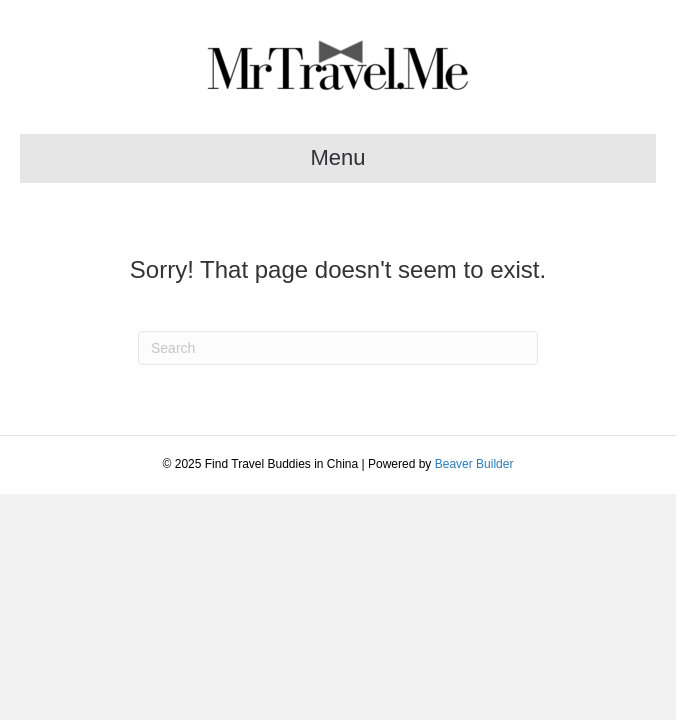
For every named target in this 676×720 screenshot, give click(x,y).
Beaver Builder (474, 464)
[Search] (338, 348)
